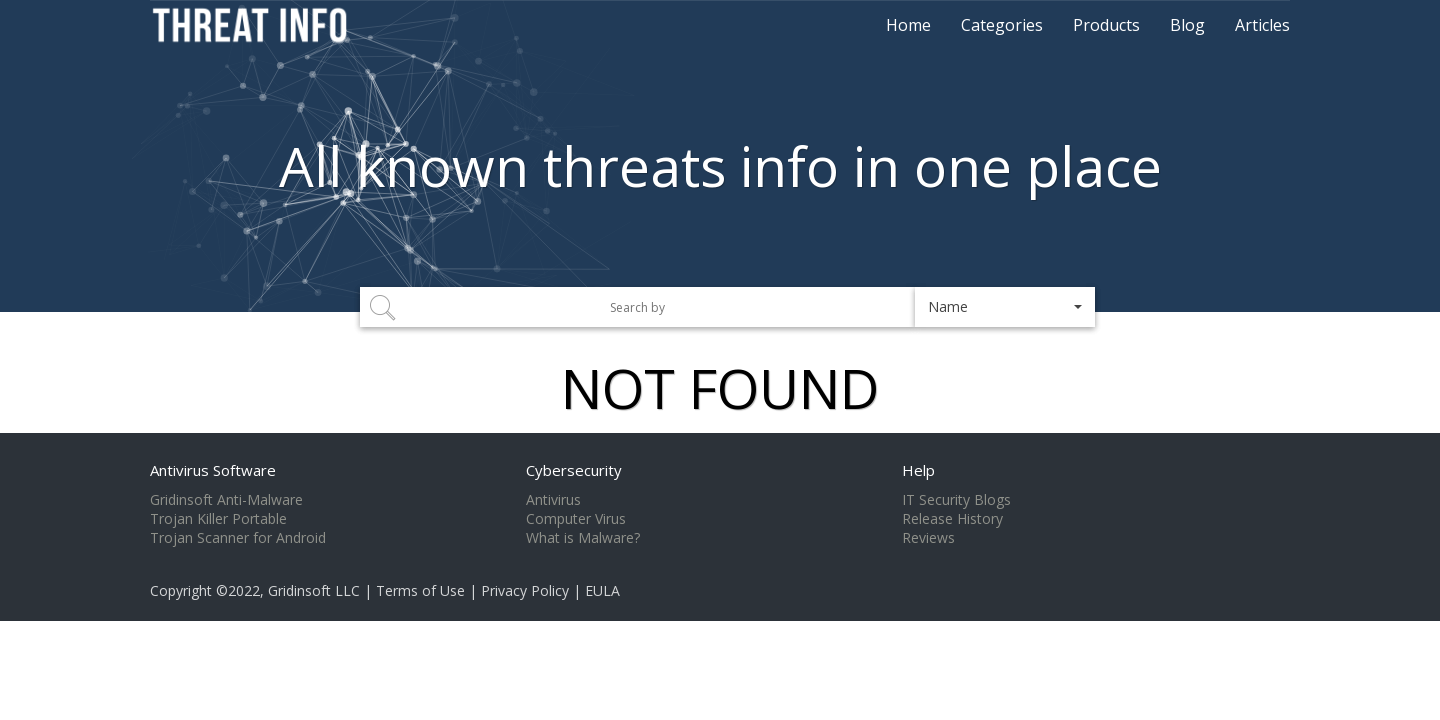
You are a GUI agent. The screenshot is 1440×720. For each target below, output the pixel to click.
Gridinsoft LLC (314, 590)
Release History (952, 519)
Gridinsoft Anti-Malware (226, 500)
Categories (1002, 25)
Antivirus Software (213, 470)
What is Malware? (583, 538)
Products (1106, 25)
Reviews (928, 538)
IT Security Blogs (956, 500)
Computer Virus (576, 519)
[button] (1005, 307)
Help (918, 470)
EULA (602, 590)
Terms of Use (420, 590)
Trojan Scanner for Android (238, 538)
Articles (1262, 25)
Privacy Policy (525, 590)
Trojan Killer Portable (218, 519)
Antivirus (553, 500)
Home (908, 25)
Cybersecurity (574, 470)
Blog (1187, 25)
